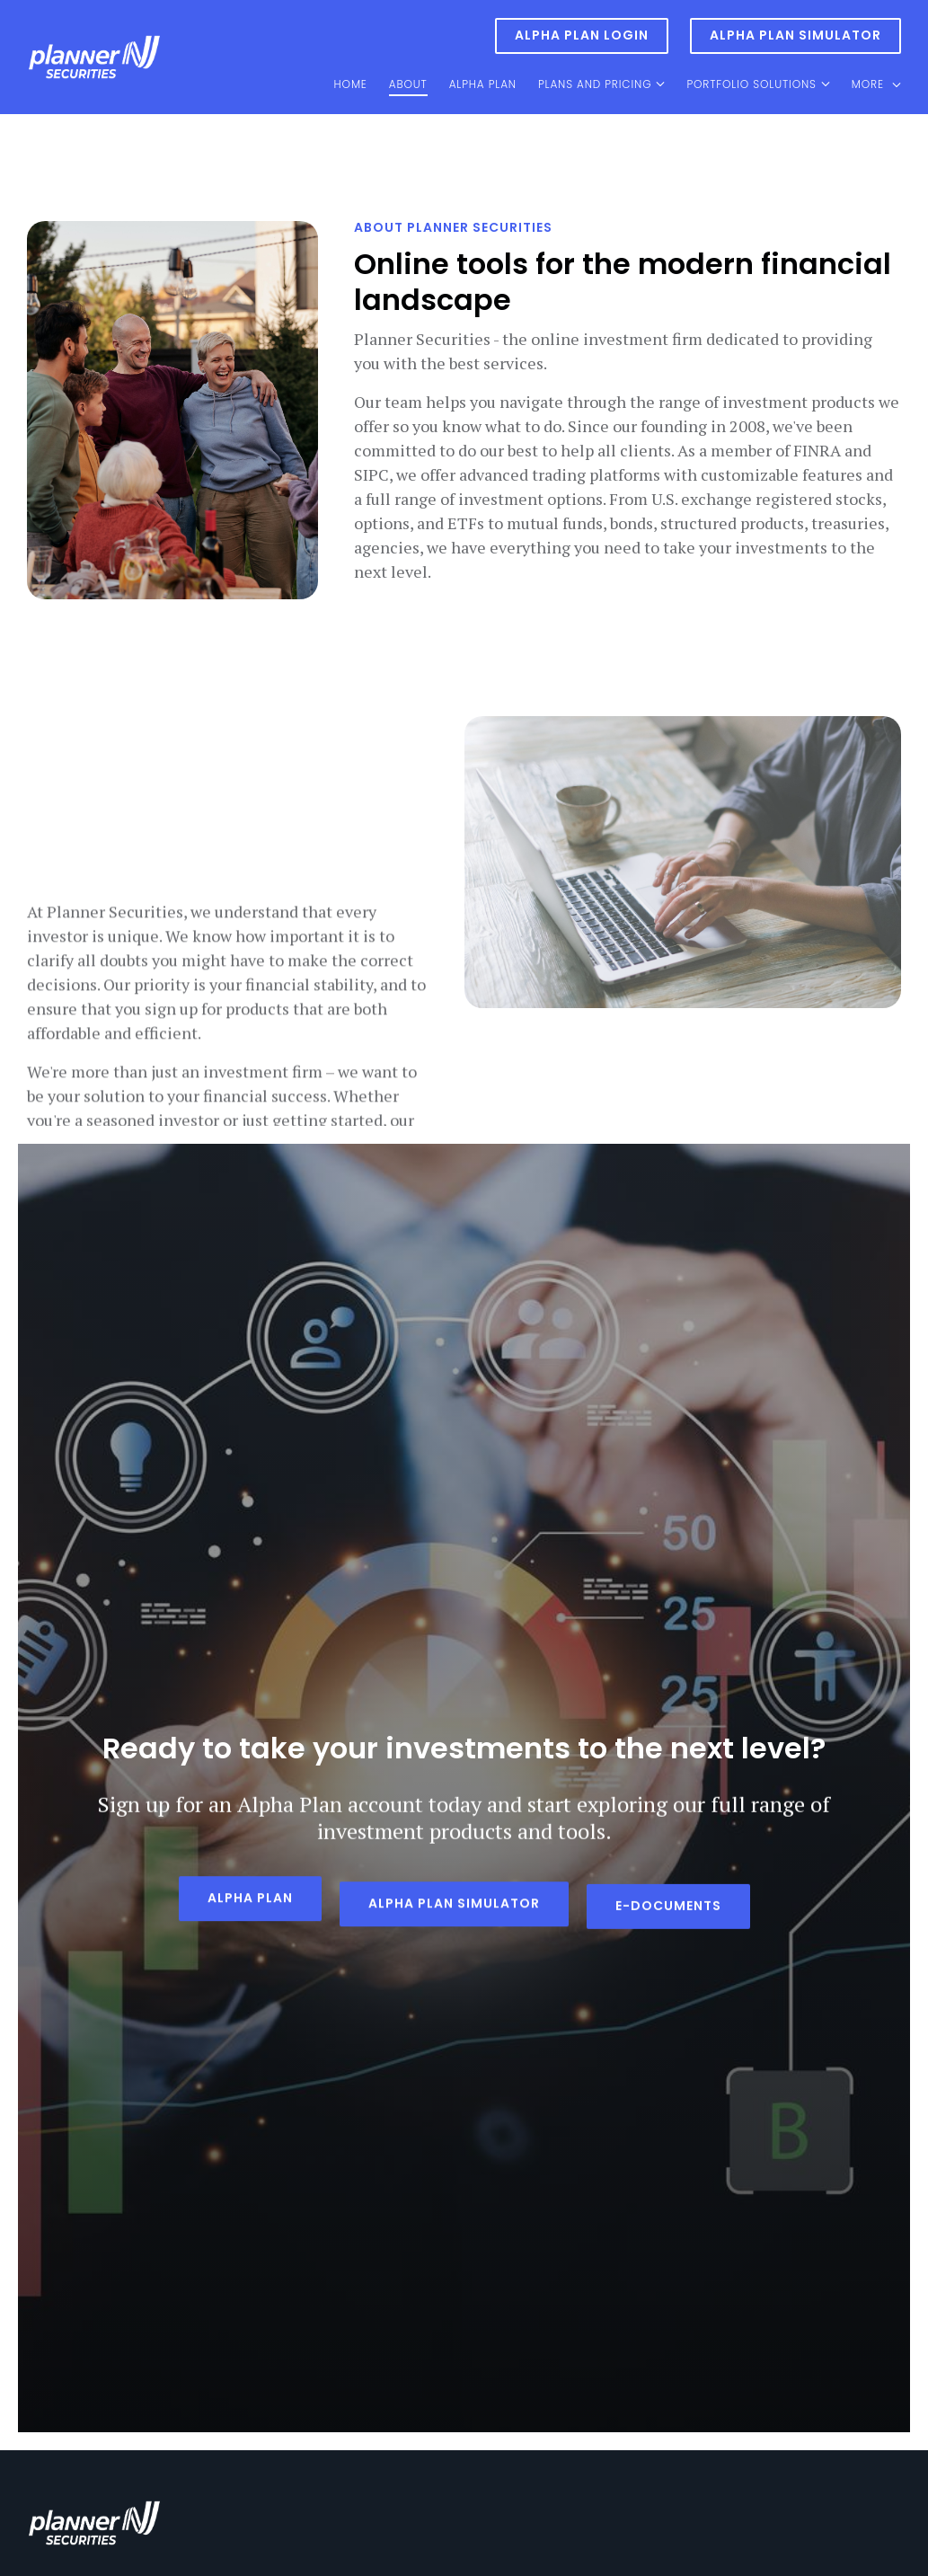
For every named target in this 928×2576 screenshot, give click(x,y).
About (408, 84)
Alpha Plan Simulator (795, 35)
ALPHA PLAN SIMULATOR (454, 1906)
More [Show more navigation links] (876, 84)
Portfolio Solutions (751, 84)
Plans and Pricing (594, 84)
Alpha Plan (483, 84)
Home (350, 84)
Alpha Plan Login (582, 35)
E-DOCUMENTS (668, 1906)
